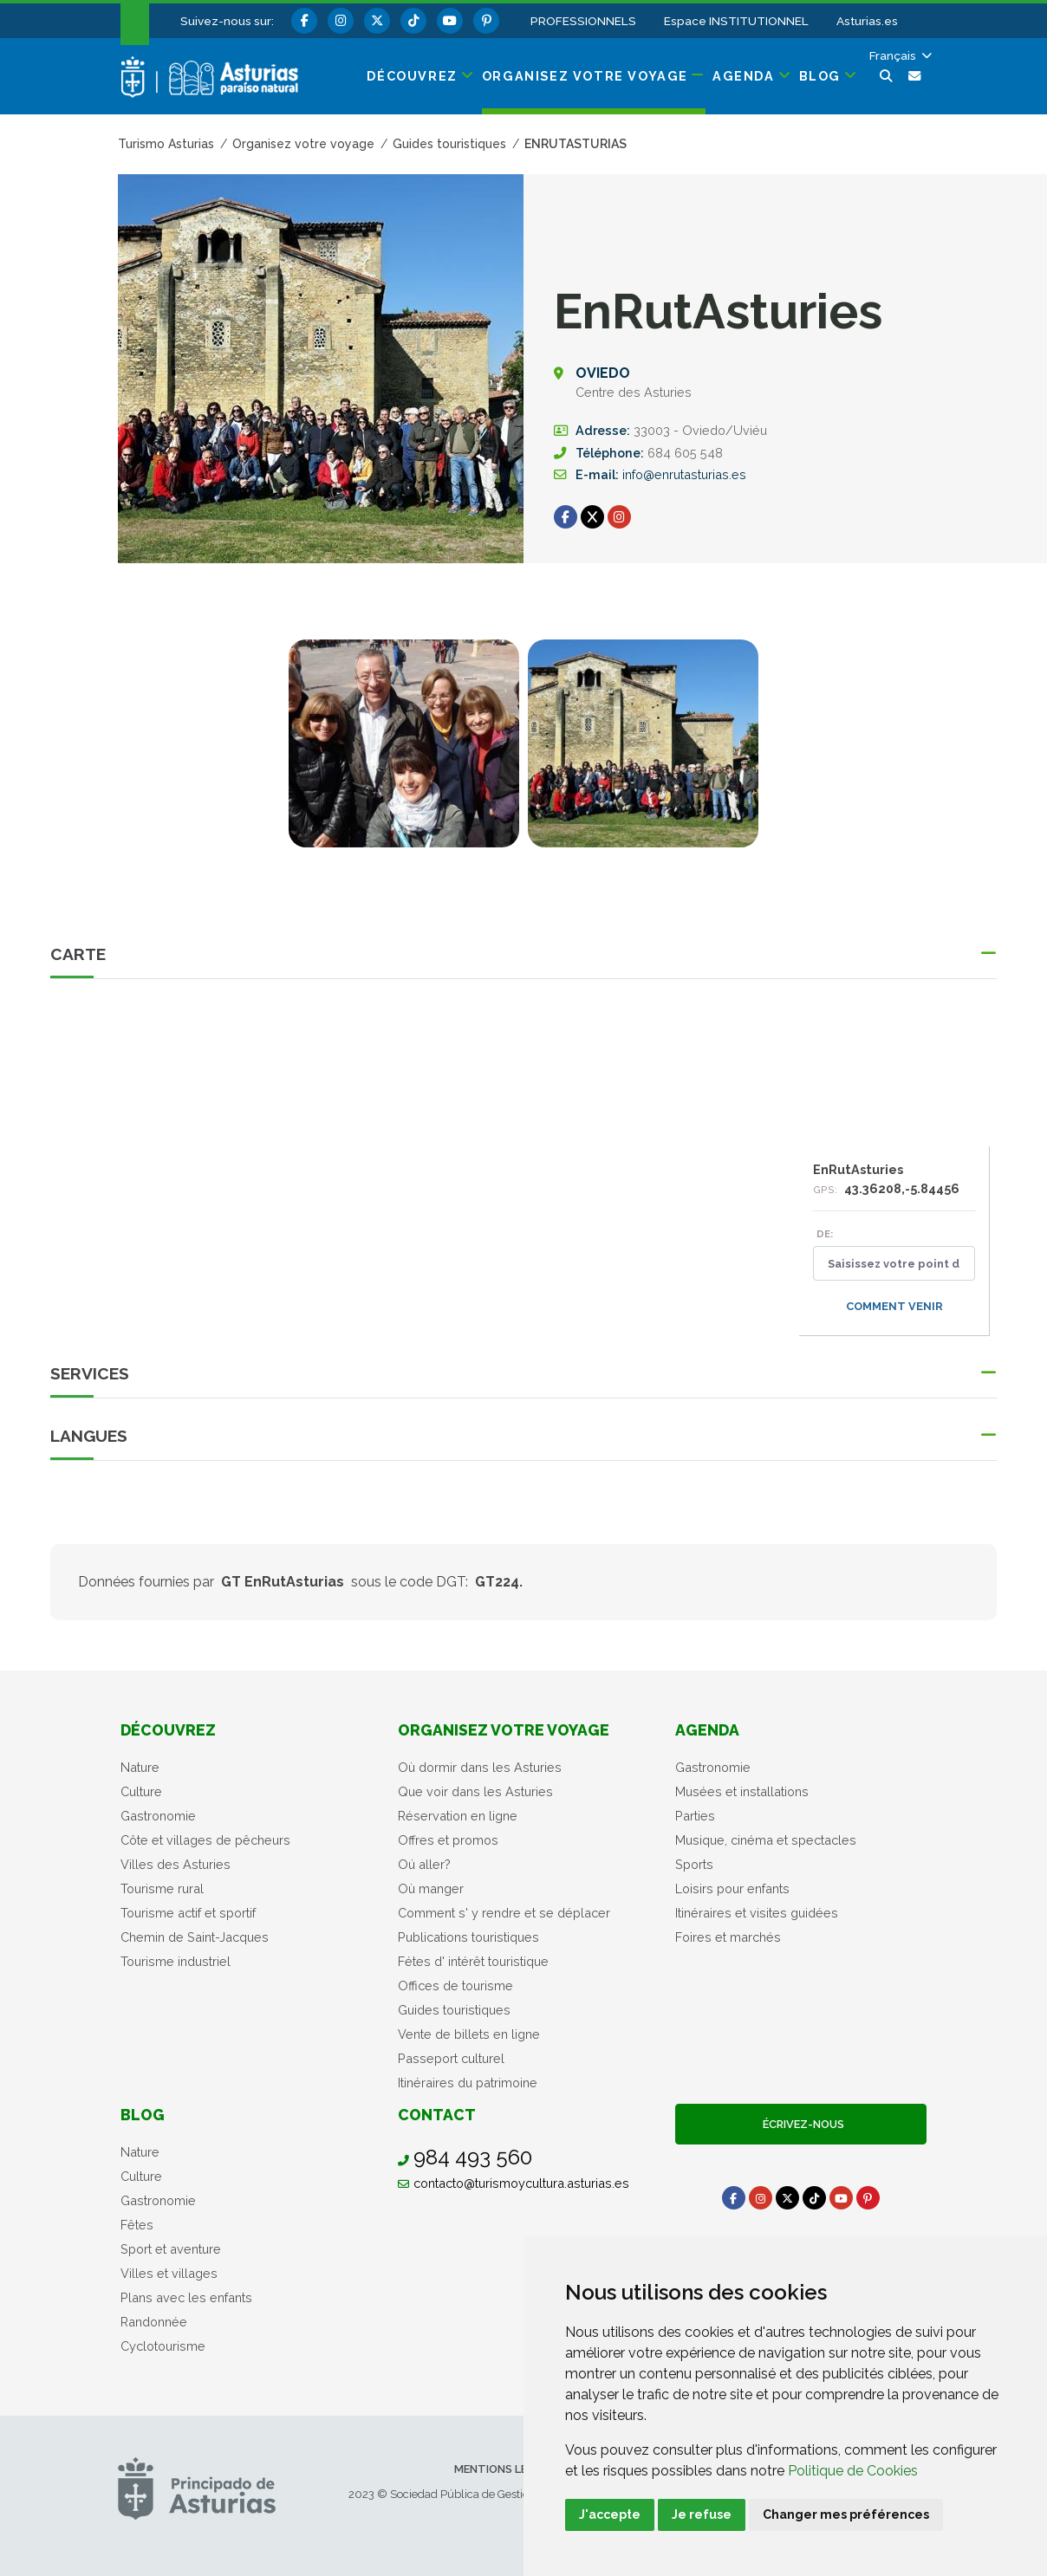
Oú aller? (424, 1864)
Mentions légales (508, 2468)
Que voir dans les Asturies (475, 1791)
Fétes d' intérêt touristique (473, 1961)
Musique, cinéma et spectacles (765, 1840)
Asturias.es (867, 21)
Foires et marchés (728, 1937)
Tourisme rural (162, 1888)
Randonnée (153, 2321)
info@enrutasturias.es (684, 474)
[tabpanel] (404, 753)
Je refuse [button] (702, 2514)
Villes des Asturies (175, 1864)
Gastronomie (158, 1815)
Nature (139, 1767)
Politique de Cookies (853, 2470)
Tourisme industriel (175, 1961)
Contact (437, 2115)
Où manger (431, 1888)
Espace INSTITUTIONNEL (736, 21)
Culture (141, 1791)
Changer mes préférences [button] (846, 2514)
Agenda (707, 1730)
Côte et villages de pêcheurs (205, 1840)
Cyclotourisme (162, 2346)
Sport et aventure (170, 2249)
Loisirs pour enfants (732, 1888)
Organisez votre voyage (503, 1730)
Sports (694, 1864)
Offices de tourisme (455, 1985)
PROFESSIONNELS (583, 21)
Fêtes (136, 2224)
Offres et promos (448, 1840)
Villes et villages (169, 2273)
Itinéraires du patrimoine (467, 2082)
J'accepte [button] (610, 2514)
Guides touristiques (454, 2009)
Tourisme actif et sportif (188, 1912)
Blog (142, 2115)
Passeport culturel (451, 2058)
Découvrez (168, 1730)
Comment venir (894, 1306)
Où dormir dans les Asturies (480, 1767)
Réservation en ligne (457, 1815)
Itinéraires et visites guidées (756, 1912)
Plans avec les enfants (186, 2297)
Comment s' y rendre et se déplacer (504, 1912)
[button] (899, 55)
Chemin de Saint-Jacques (194, 1937)
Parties (695, 1815)
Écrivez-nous (801, 2124)
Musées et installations (742, 1791)
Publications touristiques (468, 1937)
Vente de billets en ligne (469, 2034)
